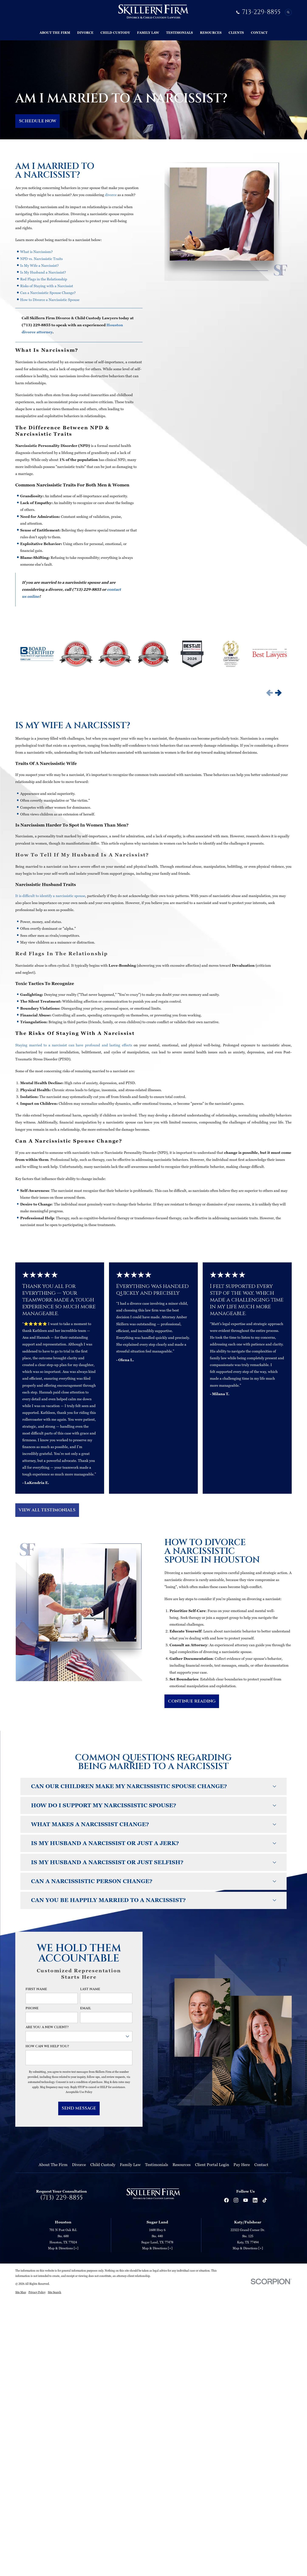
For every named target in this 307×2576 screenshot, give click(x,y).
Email (85, 2009)
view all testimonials (47, 1510)
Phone (31, 2009)
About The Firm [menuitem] (55, 32)
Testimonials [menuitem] (179, 32)
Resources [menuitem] (211, 32)
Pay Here (241, 2164)
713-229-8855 (261, 12)
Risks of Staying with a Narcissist (46, 286)
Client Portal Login (212, 2164)
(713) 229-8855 (61, 2197)
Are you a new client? (47, 2027)
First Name (36, 1989)
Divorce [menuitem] (85, 32)
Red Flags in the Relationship (43, 279)
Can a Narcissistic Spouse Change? (48, 293)
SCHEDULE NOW (37, 121)
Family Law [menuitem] (148, 32)
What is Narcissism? (36, 252)
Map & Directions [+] (63, 2248)
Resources (182, 2164)
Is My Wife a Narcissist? (39, 265)
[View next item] (278, 693)
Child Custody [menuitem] (115, 32)
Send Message (79, 2108)
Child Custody (102, 2164)
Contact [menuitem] (259, 32)
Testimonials (156, 2164)
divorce (111, 195)
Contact (261, 2164)
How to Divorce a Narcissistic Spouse (49, 300)
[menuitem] (20, 2292)
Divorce (79, 2164)
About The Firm (53, 2164)
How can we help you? (47, 2047)
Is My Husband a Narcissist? (43, 272)
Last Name (90, 1989)
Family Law (130, 2164)
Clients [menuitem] (236, 32)
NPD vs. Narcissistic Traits (41, 259)
